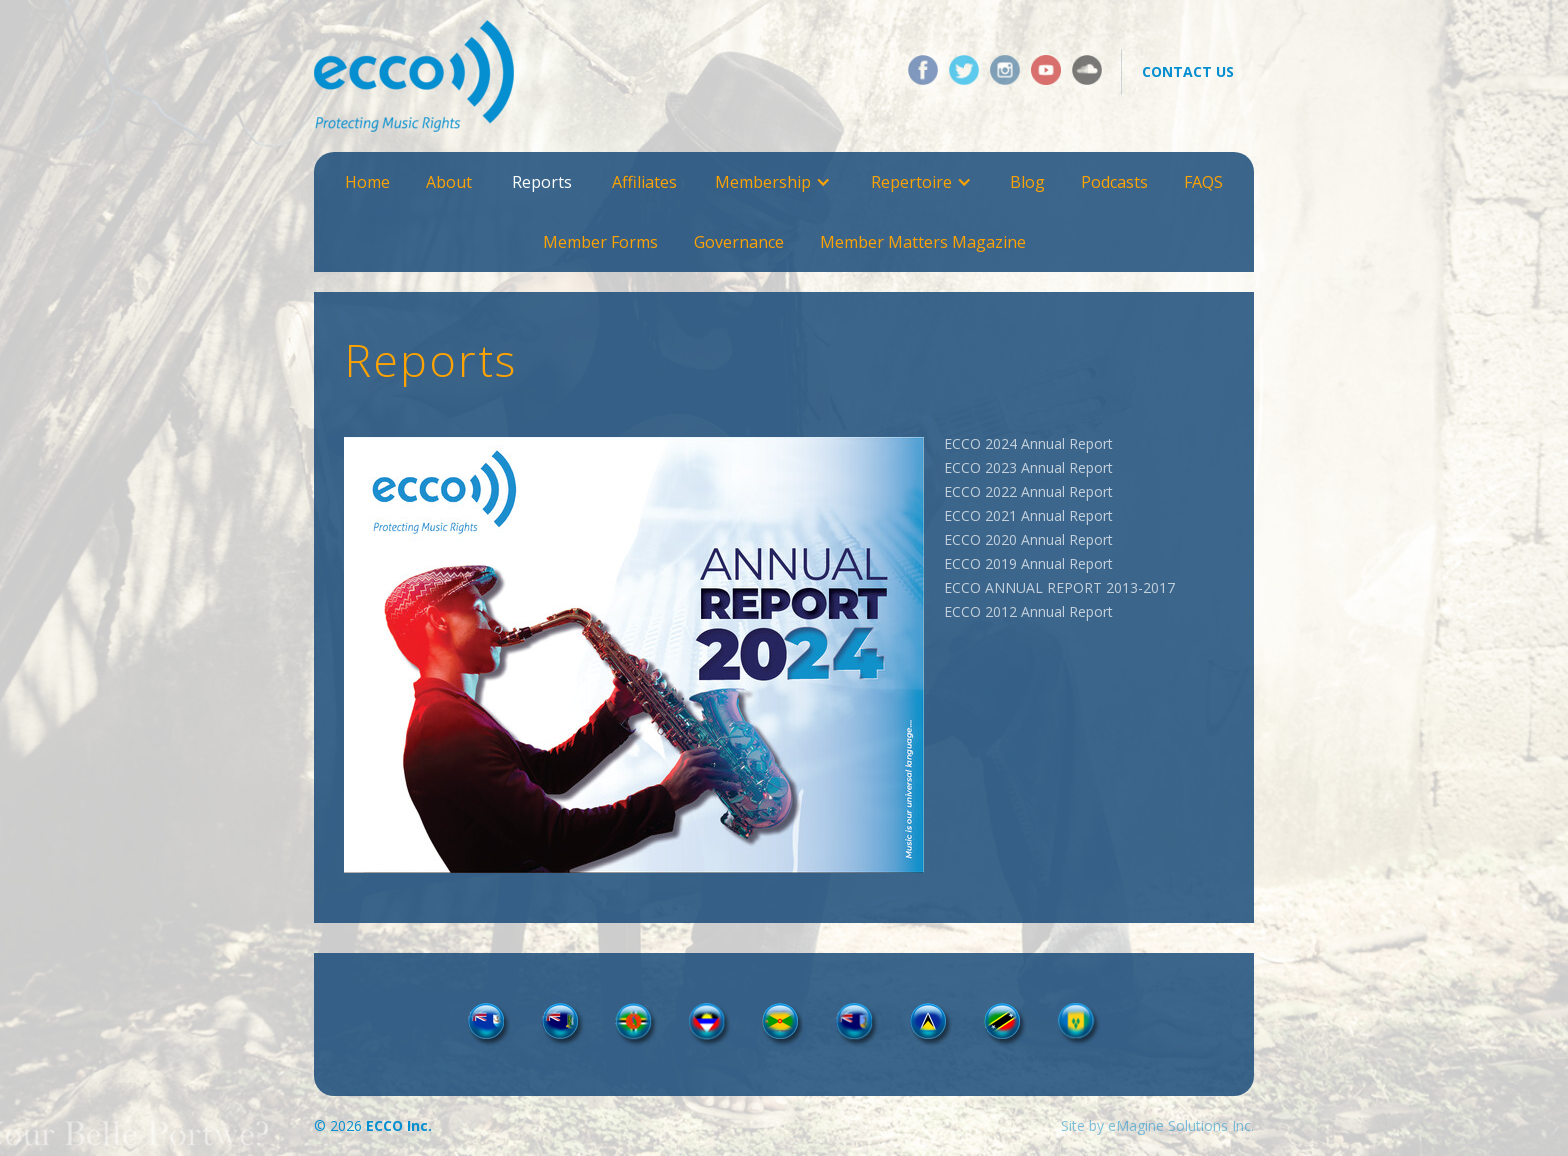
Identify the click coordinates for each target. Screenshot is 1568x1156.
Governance (739, 242)
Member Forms (600, 242)
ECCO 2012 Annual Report (1028, 611)
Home (367, 182)
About (449, 182)
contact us (1188, 71)
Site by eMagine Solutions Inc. (1157, 1125)
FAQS (1203, 182)
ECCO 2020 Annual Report (1028, 539)
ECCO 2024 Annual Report (1028, 443)
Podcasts (1114, 182)
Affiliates (644, 182)
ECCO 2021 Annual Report (1028, 515)
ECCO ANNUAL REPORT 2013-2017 (1059, 587)
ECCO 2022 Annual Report (1028, 491)
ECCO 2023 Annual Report (1028, 467)
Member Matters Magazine (923, 242)
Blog (1027, 182)
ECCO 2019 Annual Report (1028, 563)
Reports (542, 182)
